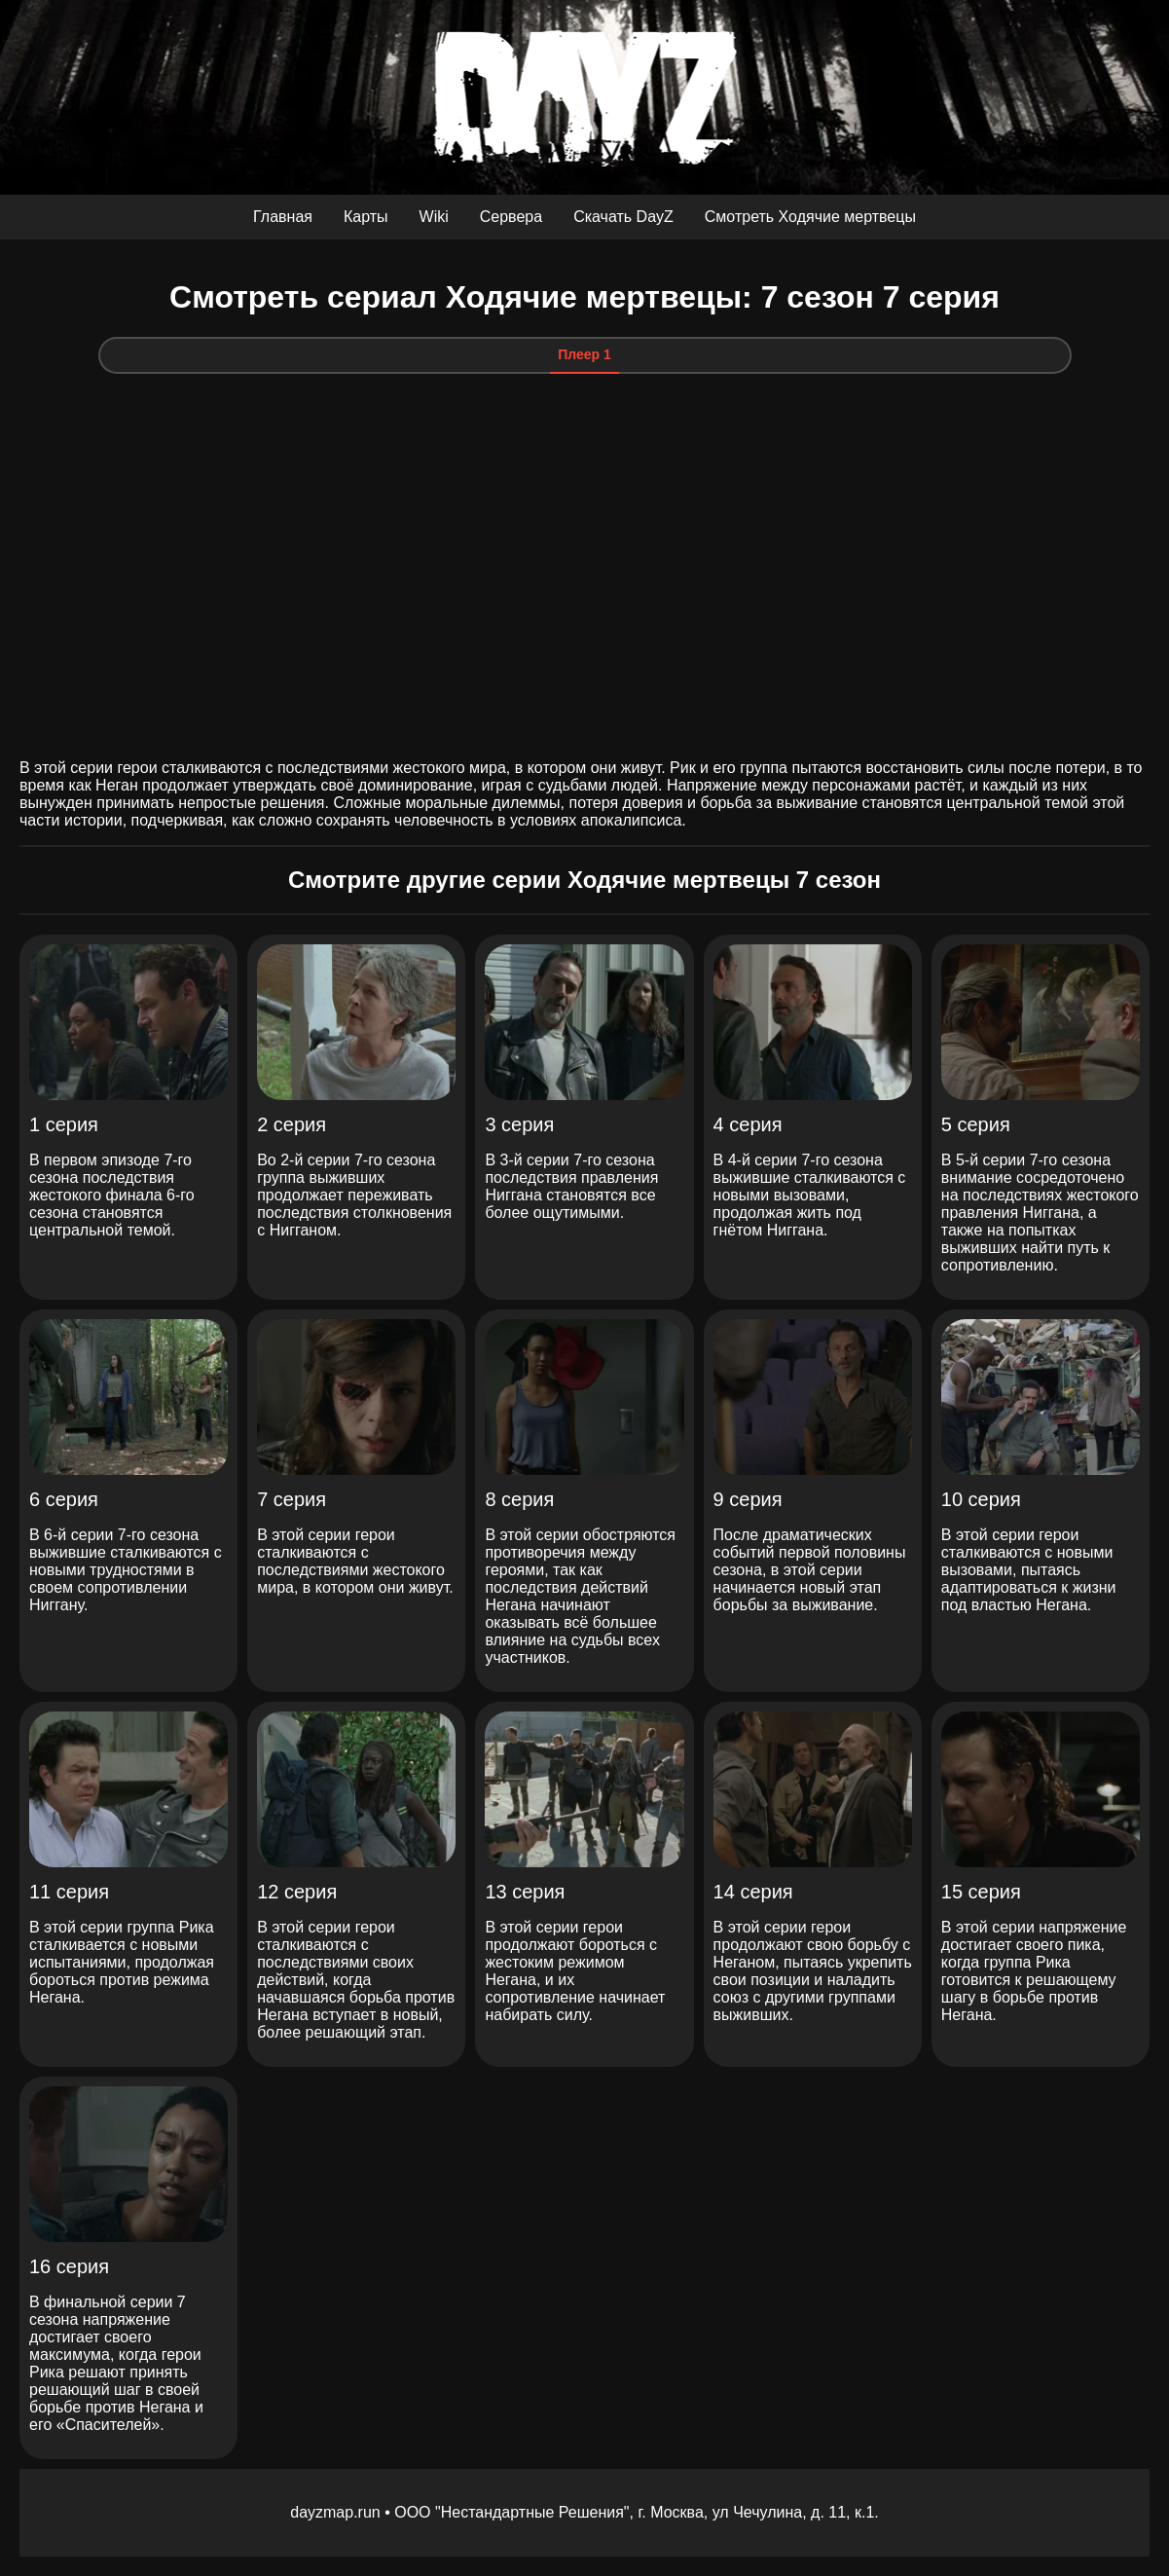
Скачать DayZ (623, 216)
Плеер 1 (584, 354)
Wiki (434, 216)
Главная (282, 216)
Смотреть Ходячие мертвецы (810, 216)
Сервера (511, 216)
